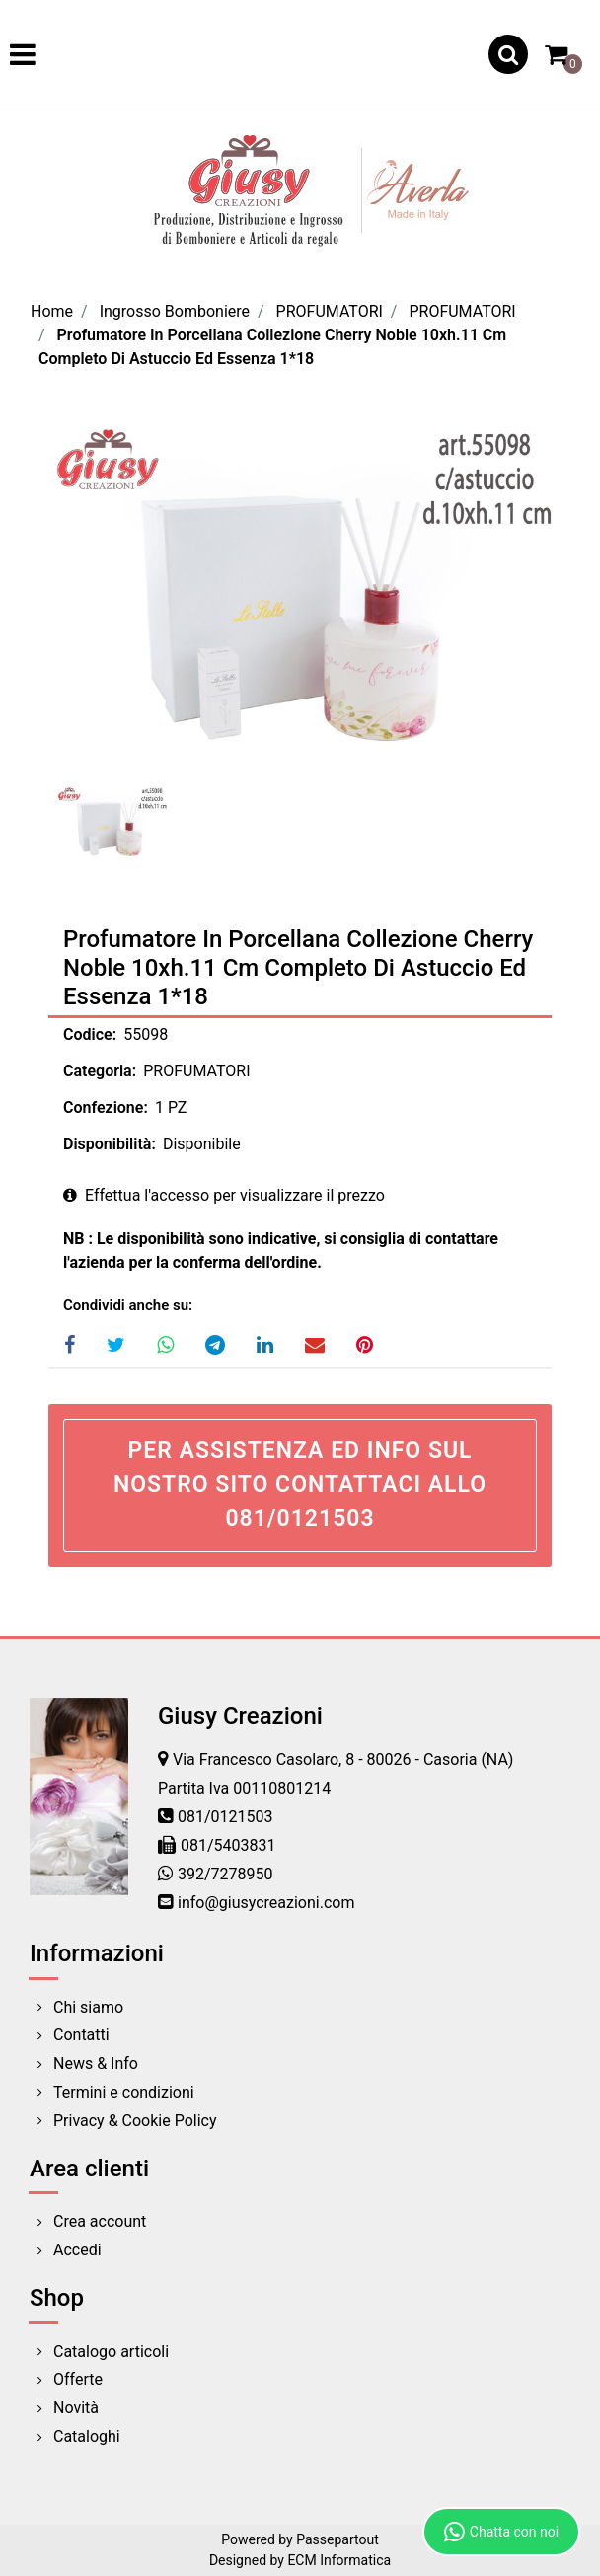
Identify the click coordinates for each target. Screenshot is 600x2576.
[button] (508, 54)
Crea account (99, 2221)
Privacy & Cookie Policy (135, 2120)
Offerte (78, 2379)
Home (52, 311)
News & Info (95, 2063)
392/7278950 (225, 1874)
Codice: (89, 1034)
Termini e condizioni (123, 2092)
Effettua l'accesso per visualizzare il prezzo (224, 1195)
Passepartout (337, 2539)
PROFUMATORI (329, 311)
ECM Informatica (339, 2560)
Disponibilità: (109, 1144)
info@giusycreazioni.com (266, 1902)
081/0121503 (225, 1816)
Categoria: (99, 1071)
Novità (76, 2407)
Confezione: (105, 1107)
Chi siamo (88, 2007)
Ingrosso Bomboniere (175, 311)
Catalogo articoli (111, 2351)
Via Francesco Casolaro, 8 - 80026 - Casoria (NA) (343, 1759)
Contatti (81, 2034)
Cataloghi (86, 2436)
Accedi (77, 2250)
